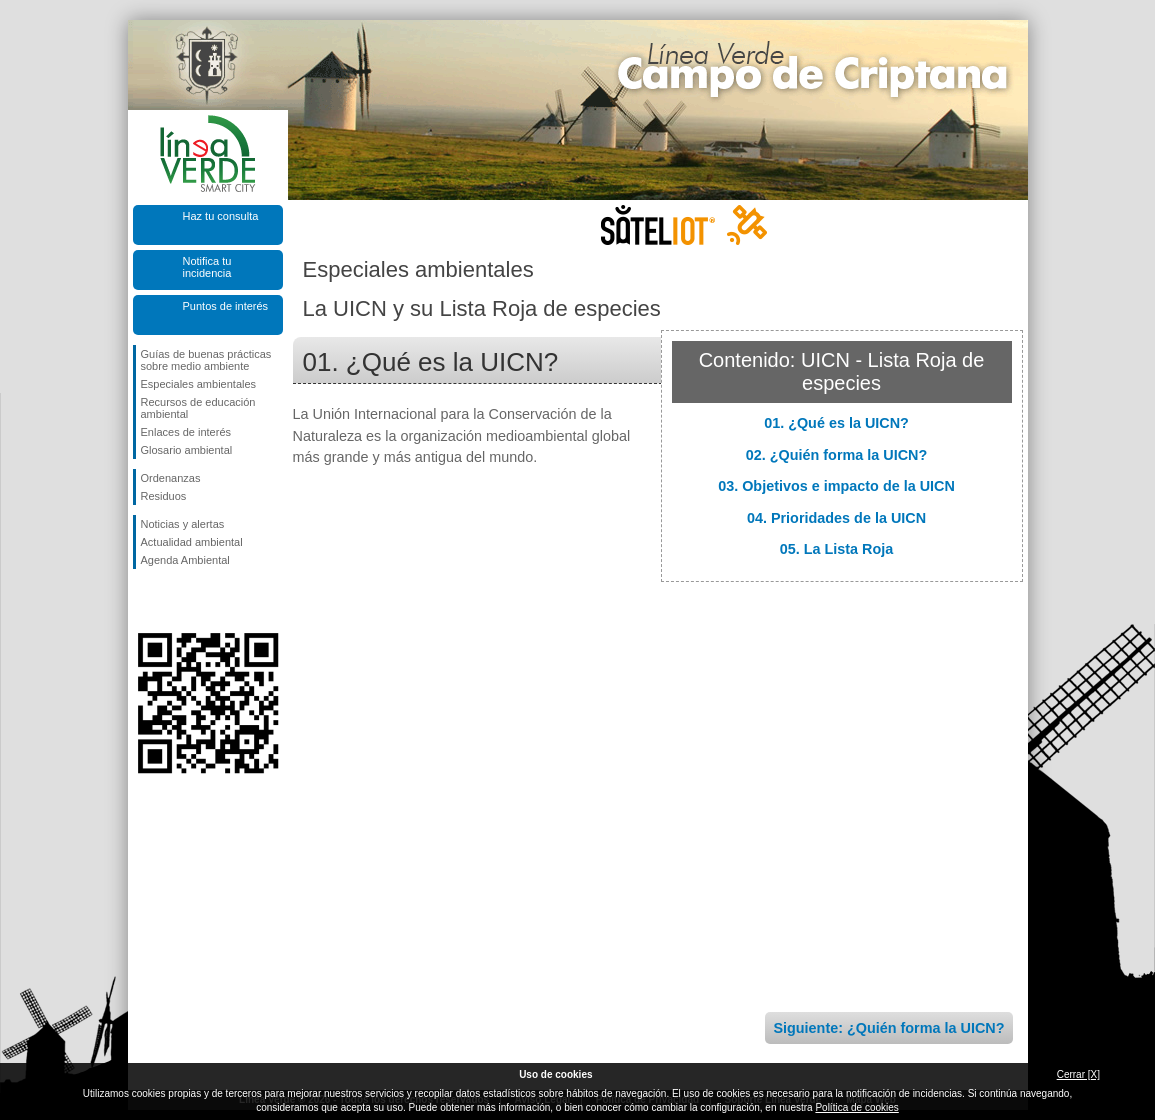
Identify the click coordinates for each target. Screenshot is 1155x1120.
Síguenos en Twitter (178, 601)
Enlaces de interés (186, 432)
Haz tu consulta (221, 216)
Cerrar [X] (1078, 1074)
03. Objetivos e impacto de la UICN (836, 486)
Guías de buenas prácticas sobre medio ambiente (206, 360)
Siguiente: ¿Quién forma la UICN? (888, 1028)
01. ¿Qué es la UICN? (836, 423)
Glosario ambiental (187, 450)
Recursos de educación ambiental (198, 408)
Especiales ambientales (199, 384)
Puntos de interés (226, 306)
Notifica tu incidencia (207, 267)
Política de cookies (856, 1107)
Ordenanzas (171, 478)
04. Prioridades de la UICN (836, 518)
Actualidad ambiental (192, 542)
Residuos (164, 496)
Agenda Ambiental (185, 560)
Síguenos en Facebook (145, 601)
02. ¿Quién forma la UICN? (837, 455)
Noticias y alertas (183, 524)
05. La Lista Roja (837, 549)
